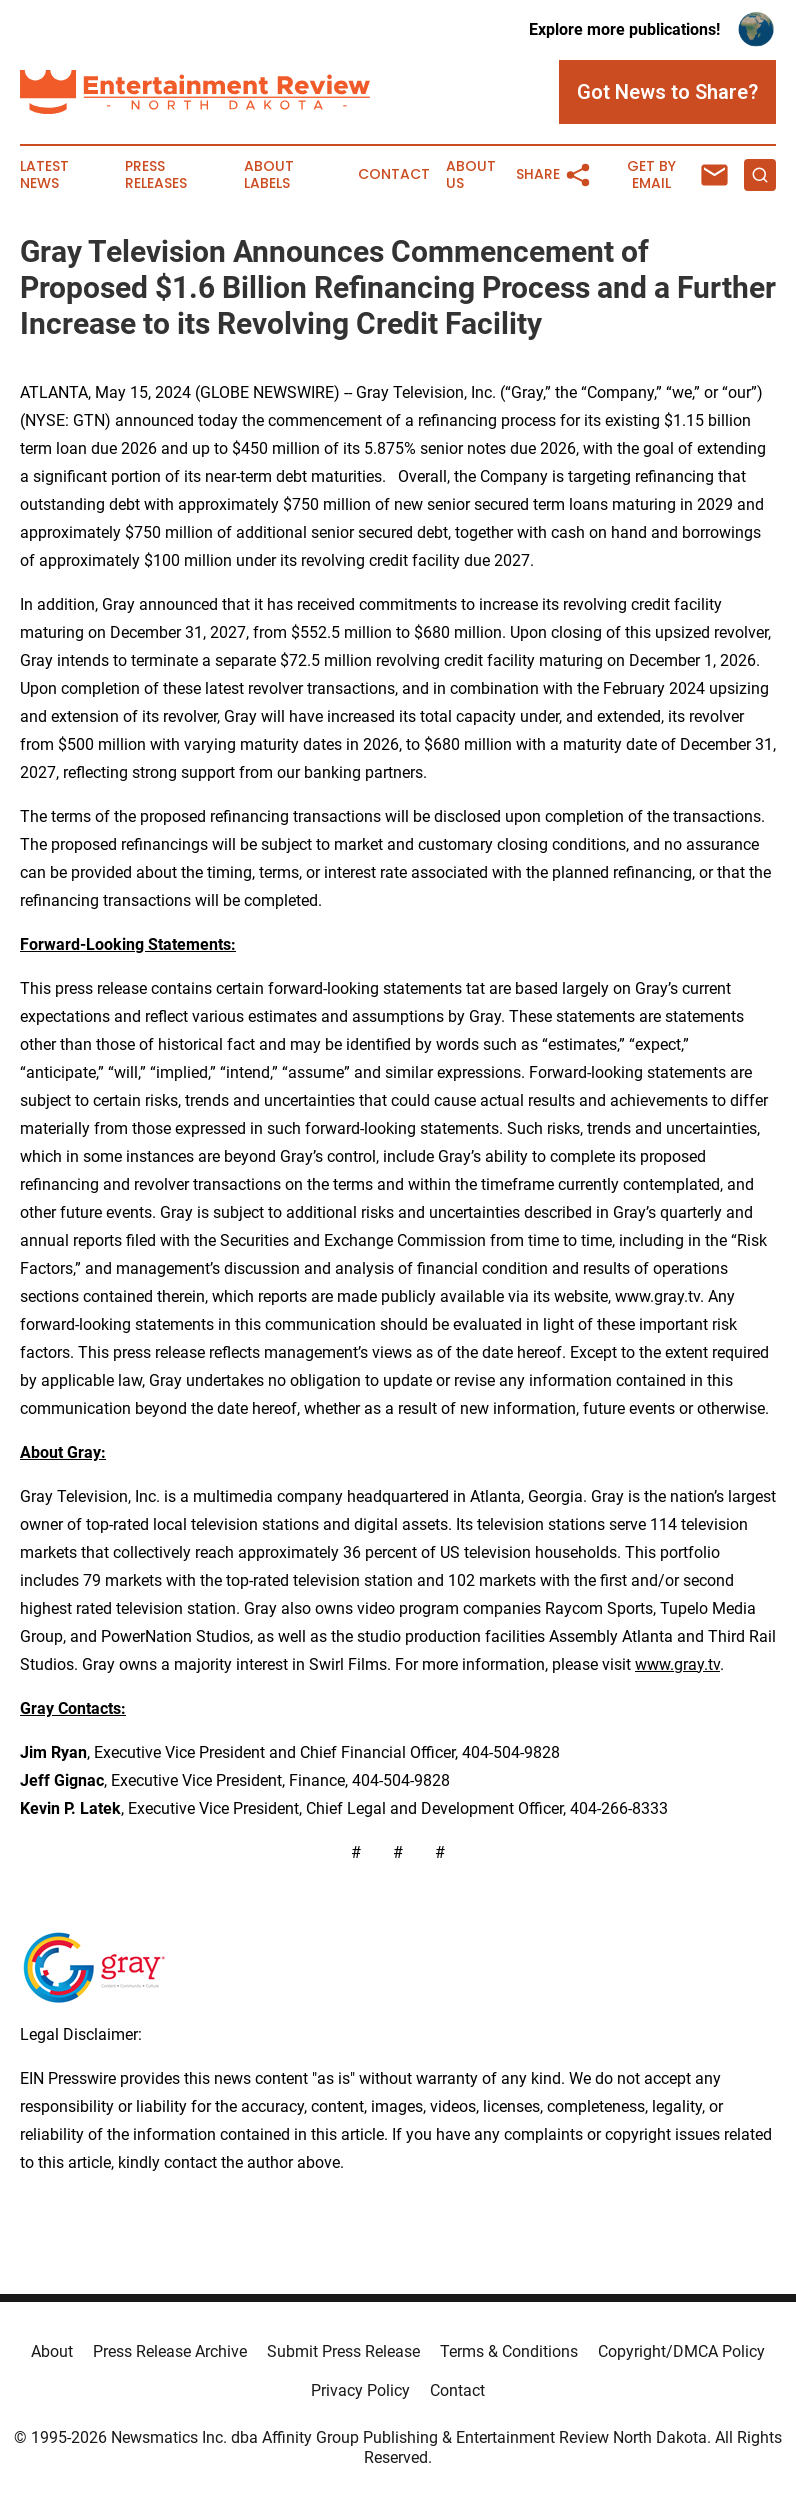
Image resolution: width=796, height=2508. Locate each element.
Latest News (44, 175)
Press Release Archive (170, 2351)
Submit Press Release (343, 2351)
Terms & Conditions (509, 2351)
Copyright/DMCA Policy (681, 2351)
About (52, 2351)
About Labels (269, 175)
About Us (471, 175)
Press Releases (156, 175)
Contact (394, 174)
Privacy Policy (360, 2390)
